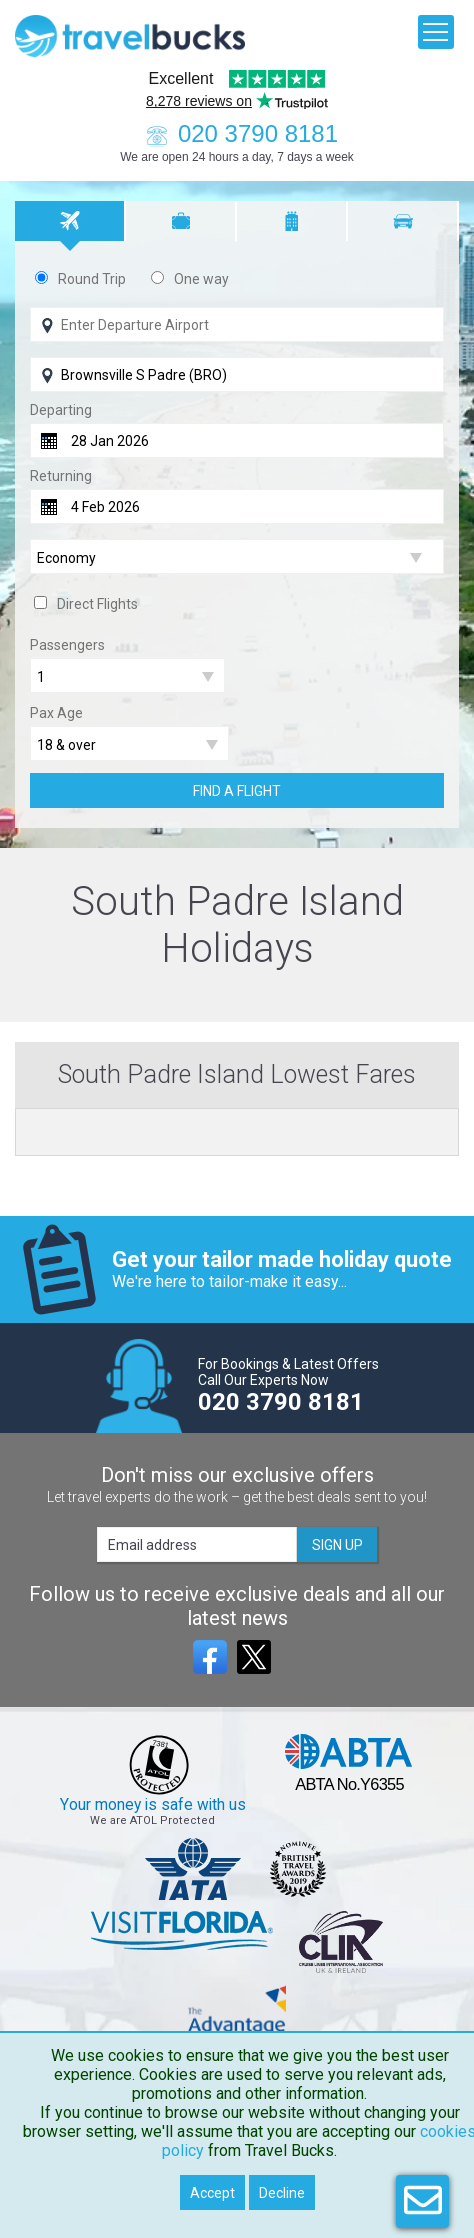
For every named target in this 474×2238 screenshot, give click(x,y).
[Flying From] (237, 324)
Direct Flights (97, 604)
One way (201, 279)
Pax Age (56, 713)
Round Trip (92, 279)
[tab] (70, 221)
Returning (61, 476)
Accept (212, 2193)
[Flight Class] (237, 557)
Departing (61, 410)
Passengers (67, 645)
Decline (282, 2193)
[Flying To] (237, 374)
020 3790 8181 (237, 133)
